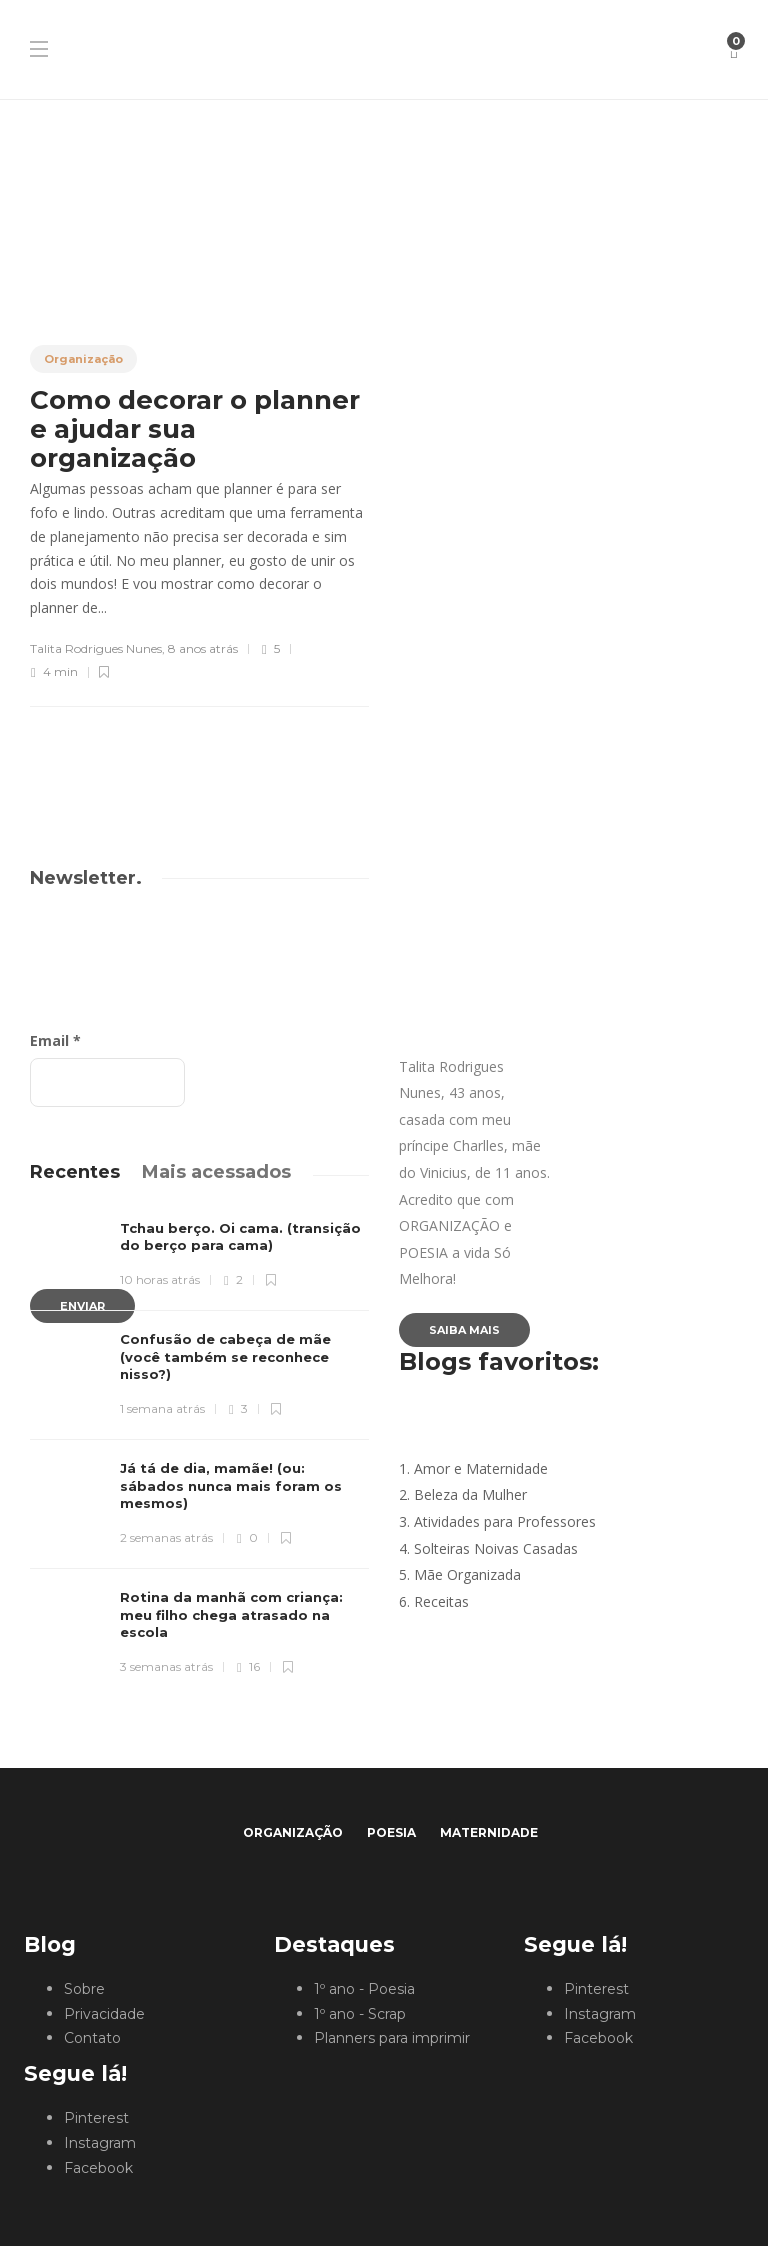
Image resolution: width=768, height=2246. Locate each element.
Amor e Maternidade (481, 1468)
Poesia (391, 1832)
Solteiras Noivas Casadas (496, 1548)
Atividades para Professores (505, 1521)
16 (248, 1667)
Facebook (98, 2168)
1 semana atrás (162, 1408)
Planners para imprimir (392, 2038)
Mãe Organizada (467, 1574)
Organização (83, 359)
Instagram (100, 2143)
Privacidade (104, 2014)
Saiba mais (464, 1330)
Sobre (84, 1989)
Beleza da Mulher (470, 1494)
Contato (92, 2038)
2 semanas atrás (166, 1537)
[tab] (75, 1172)
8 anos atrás (203, 648)
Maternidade (489, 1832)
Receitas (441, 1601)
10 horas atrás (160, 1279)
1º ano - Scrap (360, 2014)
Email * (55, 1040)
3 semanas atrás (166, 1666)
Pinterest (96, 2118)
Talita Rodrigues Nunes (96, 648)
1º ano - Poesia (364, 1989)
